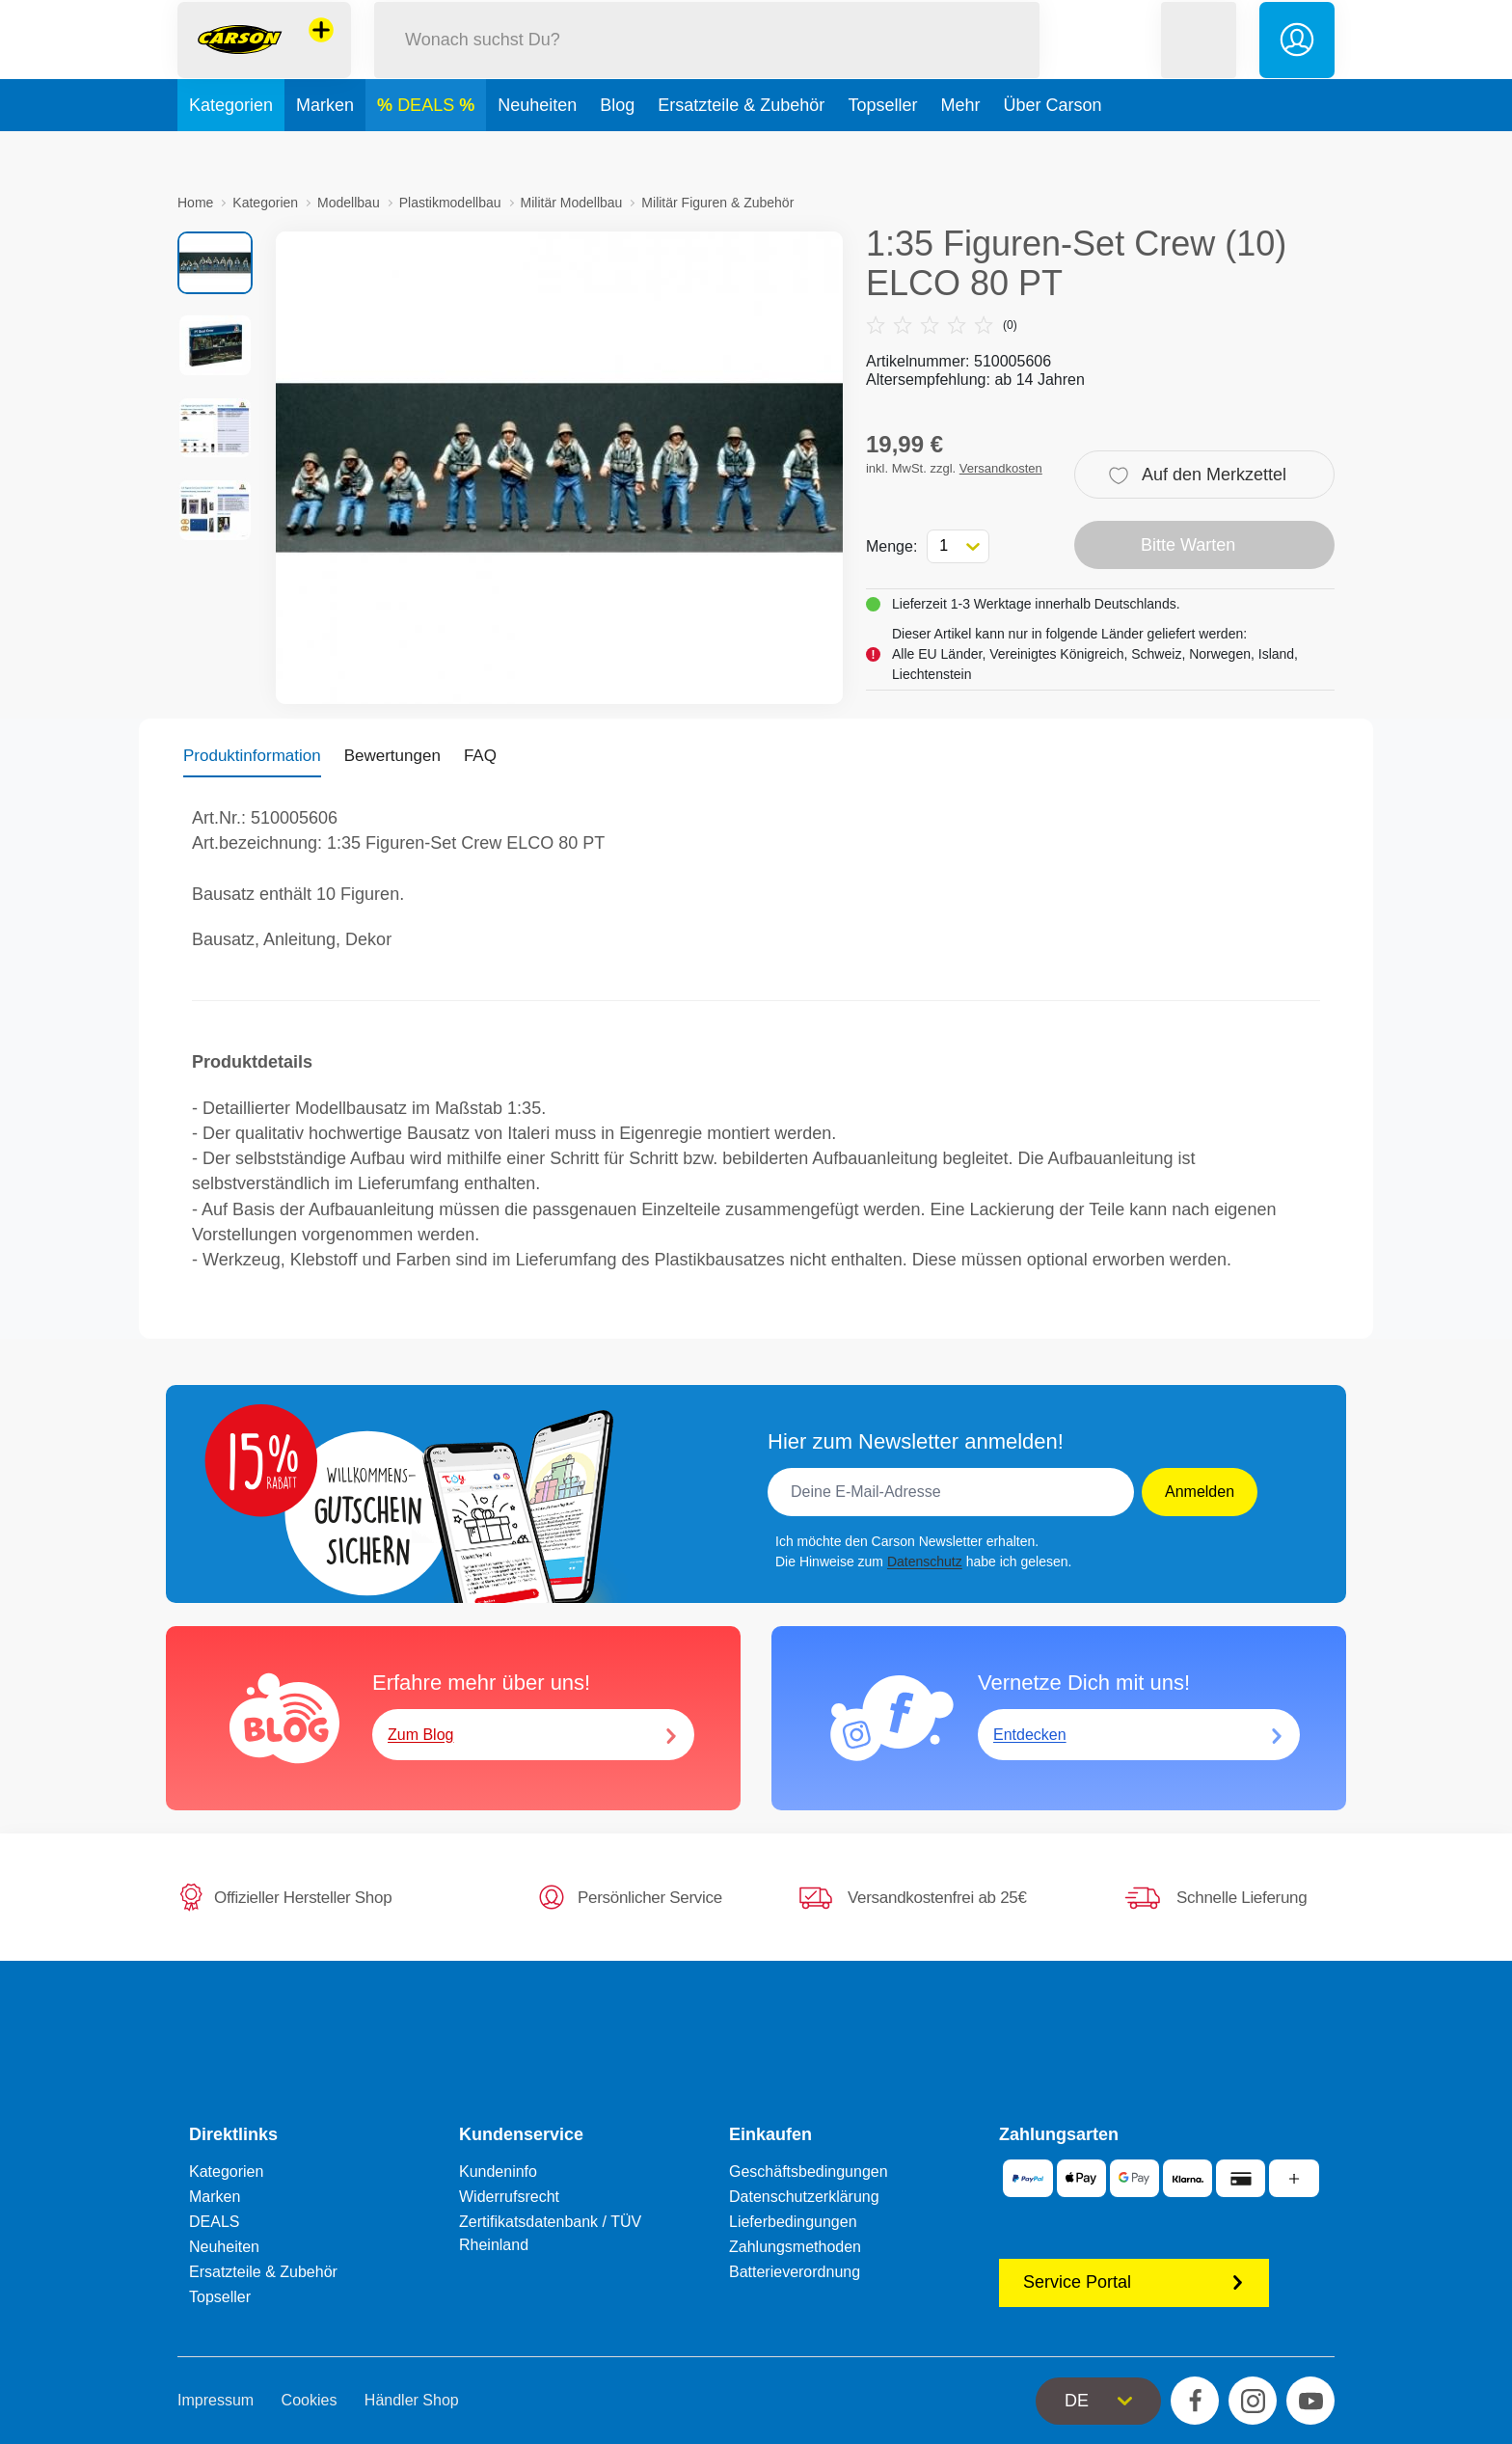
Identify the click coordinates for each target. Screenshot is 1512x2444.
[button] (1198, 61)
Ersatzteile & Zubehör (741, 148)
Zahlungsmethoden (795, 2247)
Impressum (215, 2400)
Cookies (310, 2400)
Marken (325, 148)
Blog (617, 148)
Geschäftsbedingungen (808, 2171)
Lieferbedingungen (793, 2221)
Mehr (960, 148)
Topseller (882, 148)
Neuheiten (537, 148)
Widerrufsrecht (509, 2196)
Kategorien (231, 148)
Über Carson (1052, 148)
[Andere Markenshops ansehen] (321, 52)
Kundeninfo (498, 2171)
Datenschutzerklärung (804, 2196)
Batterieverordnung (794, 2272)
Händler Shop (411, 2400)
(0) (941, 325)
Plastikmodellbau (450, 202)
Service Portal (1134, 2282)
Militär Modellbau (572, 202)
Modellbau (348, 202)
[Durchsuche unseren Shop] (707, 61)
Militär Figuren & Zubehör (717, 202)
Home (195, 202)
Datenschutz (924, 1561)
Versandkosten (1000, 468)
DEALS (428, 148)
